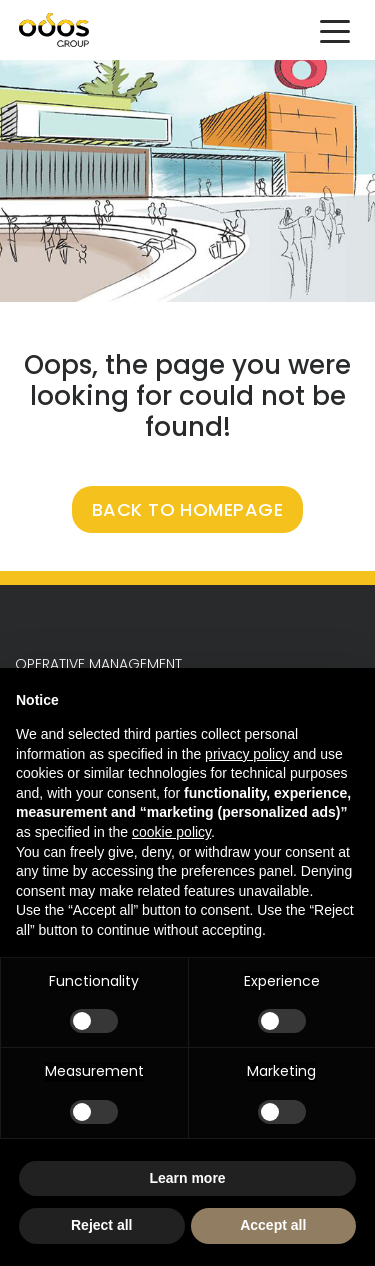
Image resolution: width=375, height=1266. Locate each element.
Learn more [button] (187, 1178)
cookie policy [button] (171, 832)
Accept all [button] (273, 1225)
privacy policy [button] (247, 754)
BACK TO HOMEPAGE (188, 509)
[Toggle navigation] (335, 30)
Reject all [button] (101, 1225)
